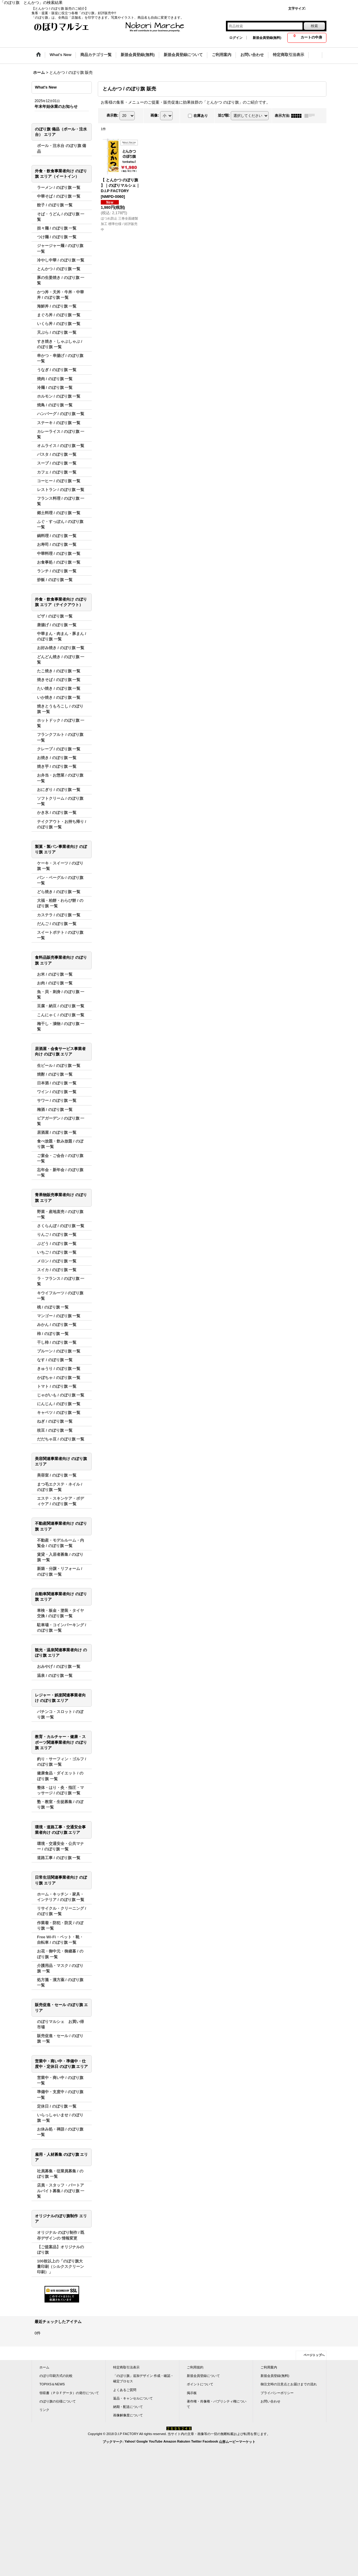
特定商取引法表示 (126, 2367)
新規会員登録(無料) (267, 37)
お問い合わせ (270, 2401)
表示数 (112, 115)
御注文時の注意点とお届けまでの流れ (289, 2384)
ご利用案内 (269, 2367)
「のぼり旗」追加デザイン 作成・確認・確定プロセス (143, 2378)
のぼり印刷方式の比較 (56, 2375)
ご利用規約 (195, 2367)
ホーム (44, 2367)
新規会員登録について (203, 2375)
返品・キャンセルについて (133, 2398)
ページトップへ (314, 2355)
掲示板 (192, 2393)
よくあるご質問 (124, 2390)
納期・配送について (128, 2407)
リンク (44, 2410)
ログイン (235, 37)
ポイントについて (200, 2384)
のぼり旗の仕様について (57, 2401)
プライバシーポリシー (277, 2393)
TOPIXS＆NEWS (52, 2384)
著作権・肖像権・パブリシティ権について (216, 2404)
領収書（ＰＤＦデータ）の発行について (69, 2393)
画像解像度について (128, 2415)
